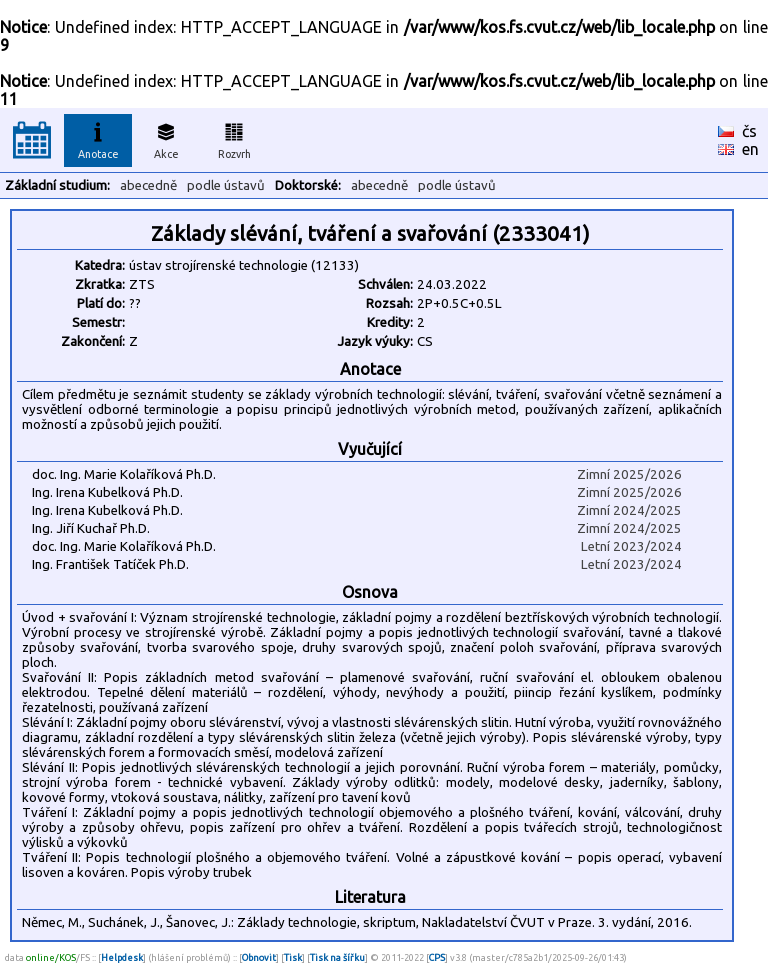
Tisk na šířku (337, 957)
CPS (437, 957)
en (750, 149)
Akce (166, 138)
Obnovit (259, 957)
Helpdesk (122, 957)
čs (749, 131)
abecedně (148, 185)
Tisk (293, 957)
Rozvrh (234, 138)
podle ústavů (226, 185)
